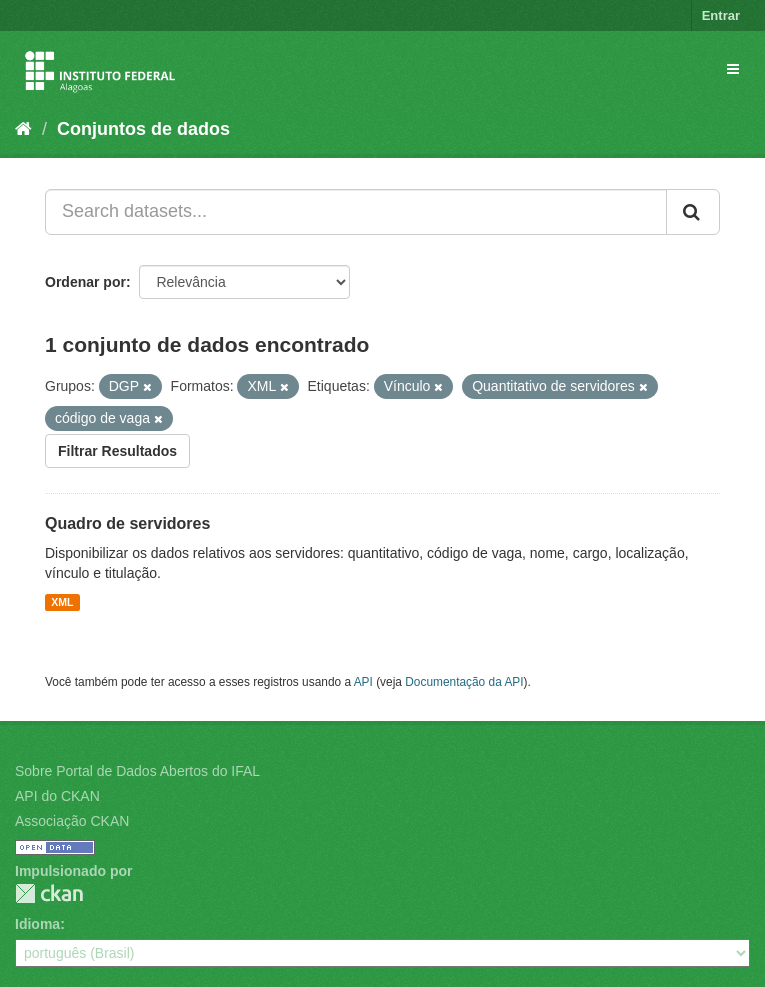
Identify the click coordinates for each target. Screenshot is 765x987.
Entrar (721, 15)
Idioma (37, 924)
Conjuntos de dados (143, 129)
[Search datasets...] (356, 212)
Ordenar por (85, 282)
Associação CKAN (72, 821)
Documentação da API (464, 682)
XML (62, 602)
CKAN (49, 893)
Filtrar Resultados (117, 451)
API (363, 682)
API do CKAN (57, 796)
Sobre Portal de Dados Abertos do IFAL (137, 771)
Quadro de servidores (127, 523)
